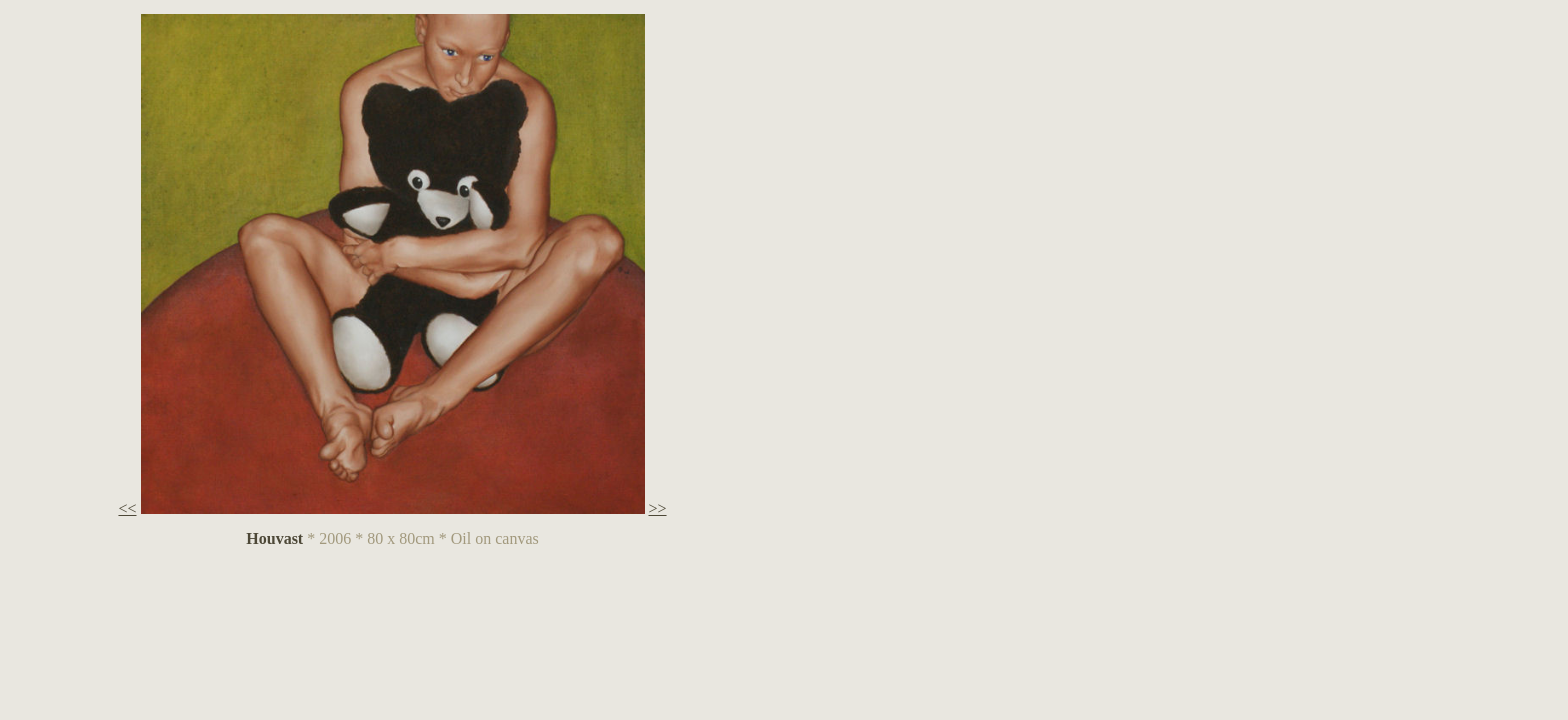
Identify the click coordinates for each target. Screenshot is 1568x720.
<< (127, 508)
